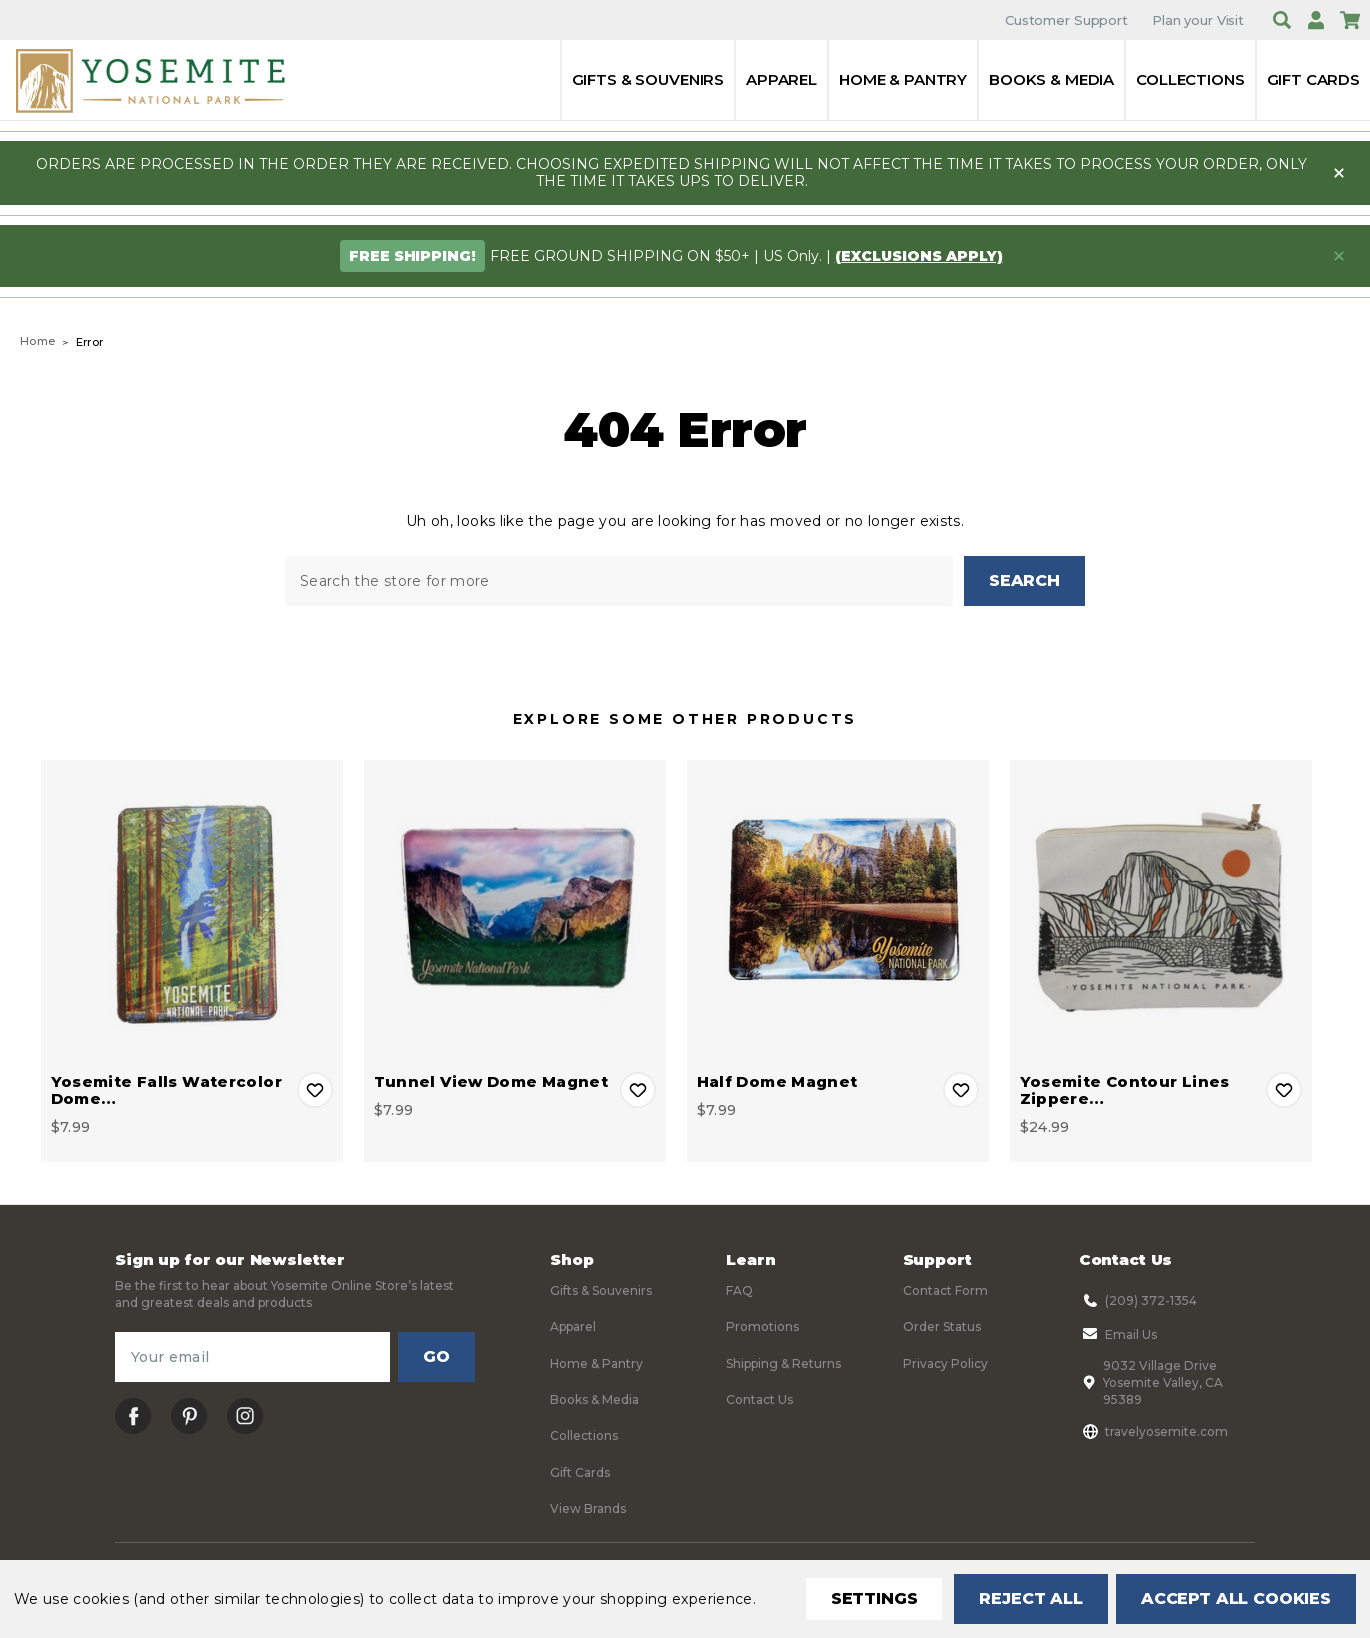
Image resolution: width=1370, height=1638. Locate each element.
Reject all (1030, 1598)
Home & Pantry (903, 79)
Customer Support (1066, 20)
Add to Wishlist (315, 1090)
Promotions (762, 1326)
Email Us (1118, 1334)
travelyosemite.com (1153, 1431)
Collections (1190, 79)
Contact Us (759, 1399)
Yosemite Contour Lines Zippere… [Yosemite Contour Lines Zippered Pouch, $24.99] (1125, 1090)
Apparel (781, 79)
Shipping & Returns (783, 1363)
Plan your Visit (1198, 20)
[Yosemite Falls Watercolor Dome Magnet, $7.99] (192, 911)
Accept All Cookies (1236, 1598)
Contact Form (945, 1290)
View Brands (588, 1508)
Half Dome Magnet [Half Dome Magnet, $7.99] (777, 1081)
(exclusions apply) (919, 256)
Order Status (942, 1326)
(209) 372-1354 (1138, 1300)
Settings (874, 1598)
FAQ (739, 1290)
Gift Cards (1314, 79)
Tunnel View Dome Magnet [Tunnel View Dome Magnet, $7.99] (491, 1081)
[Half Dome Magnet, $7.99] (838, 911)
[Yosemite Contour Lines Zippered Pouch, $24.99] (1161, 911)
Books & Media (1051, 79)
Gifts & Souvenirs (648, 79)
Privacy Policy (945, 1363)
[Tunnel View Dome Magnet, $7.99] (515, 911)
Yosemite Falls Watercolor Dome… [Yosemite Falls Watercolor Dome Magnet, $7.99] (166, 1090)
